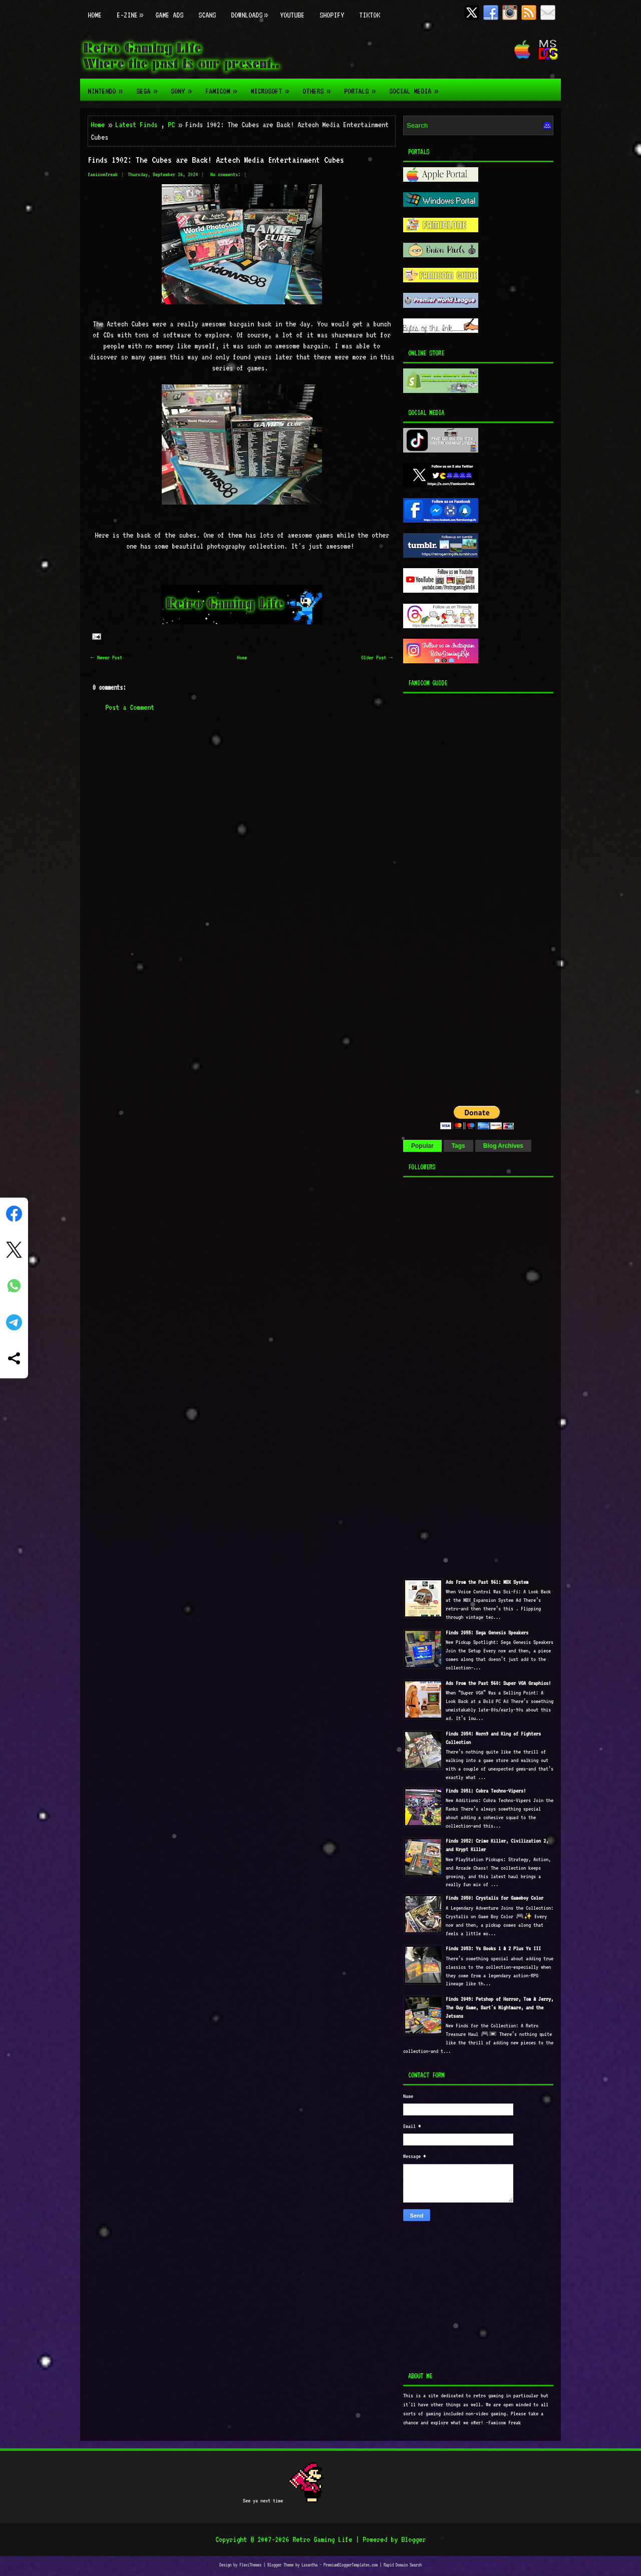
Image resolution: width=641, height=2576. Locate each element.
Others (319, 87)
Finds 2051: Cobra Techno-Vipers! (486, 1791)
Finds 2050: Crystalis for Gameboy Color (494, 1898)
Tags (458, 1145)
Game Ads (169, 15)
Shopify (331, 15)
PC (171, 124)
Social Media (416, 87)
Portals (363, 87)
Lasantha (309, 2564)
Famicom (224, 87)
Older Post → (377, 657)
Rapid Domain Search (403, 2564)
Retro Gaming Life (322, 2539)
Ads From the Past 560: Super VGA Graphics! (498, 1683)
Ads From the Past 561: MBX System (487, 1582)
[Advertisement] (465, 896)
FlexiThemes (250, 2564)
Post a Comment (129, 707)
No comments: (225, 174)
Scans (207, 15)
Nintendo (108, 87)
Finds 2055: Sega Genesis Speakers (487, 1632)
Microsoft (272, 87)
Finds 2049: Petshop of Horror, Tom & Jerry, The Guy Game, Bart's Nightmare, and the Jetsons (499, 2007)
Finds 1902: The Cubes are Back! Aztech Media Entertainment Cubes (216, 160)
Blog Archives (503, 1145)
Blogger (413, 2539)
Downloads (251, 10)
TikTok (369, 15)
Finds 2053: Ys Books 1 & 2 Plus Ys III (493, 1948)
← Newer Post (106, 657)
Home (95, 15)
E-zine (132, 10)
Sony (184, 87)
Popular (422, 1145)
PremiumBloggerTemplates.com (351, 2564)
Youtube (292, 15)
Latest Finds (136, 124)
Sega (149, 87)
